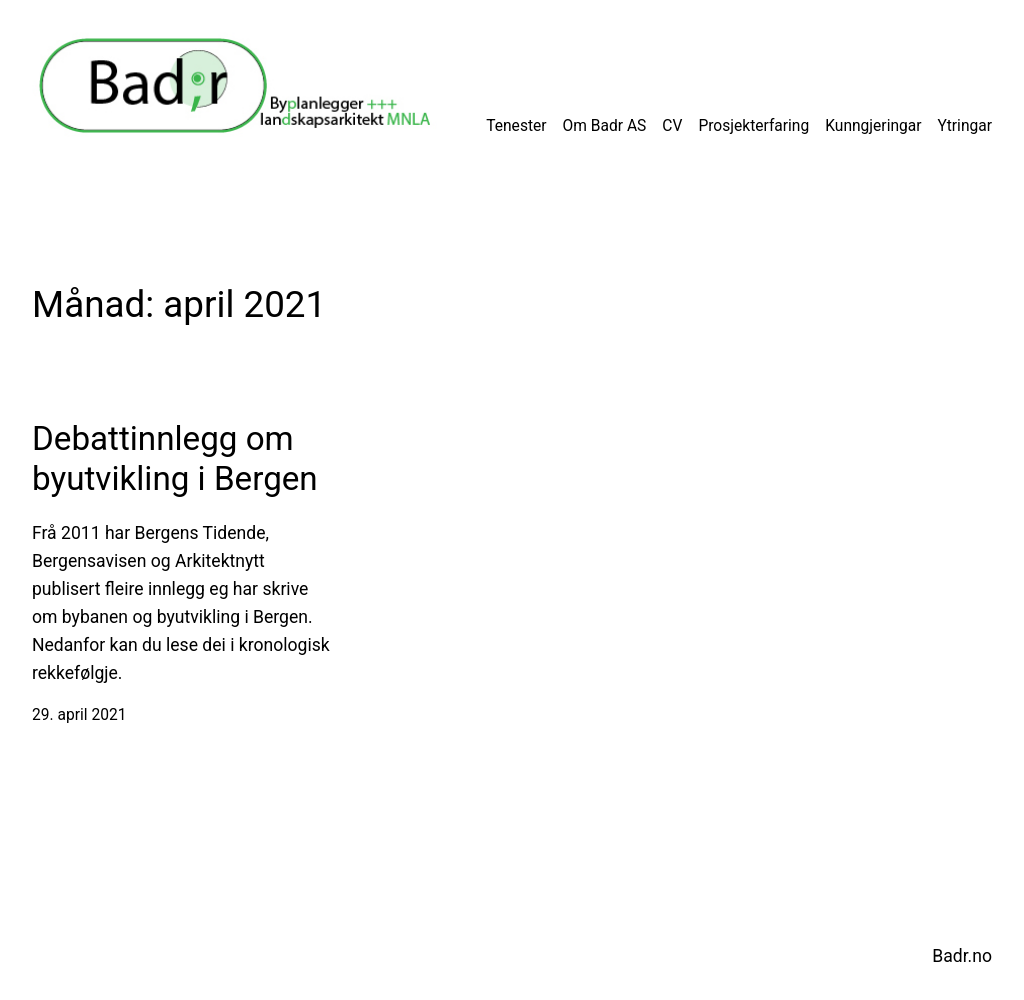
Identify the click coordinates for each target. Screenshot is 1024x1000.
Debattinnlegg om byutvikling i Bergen (175, 458)
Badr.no (962, 956)
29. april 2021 (79, 715)
